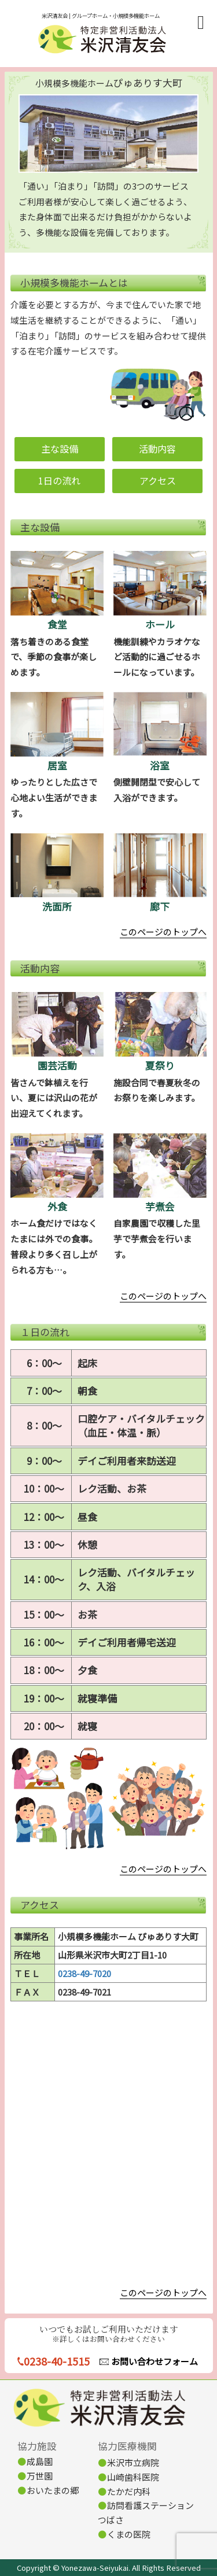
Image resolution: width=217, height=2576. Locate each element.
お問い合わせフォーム (154, 2361)
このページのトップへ (163, 932)
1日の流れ (59, 480)
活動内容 (157, 449)
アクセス (157, 480)
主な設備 (59, 449)
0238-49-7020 (84, 1973)
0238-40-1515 (57, 2360)
